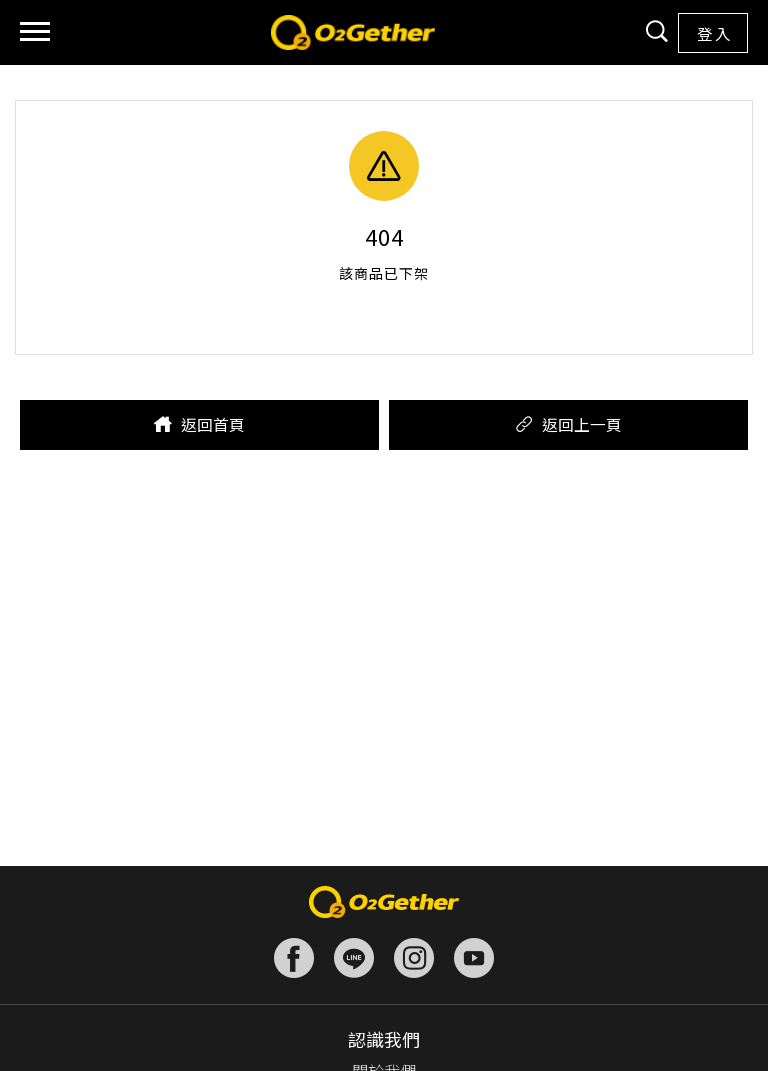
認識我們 (384, 1039)
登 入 (713, 33)
